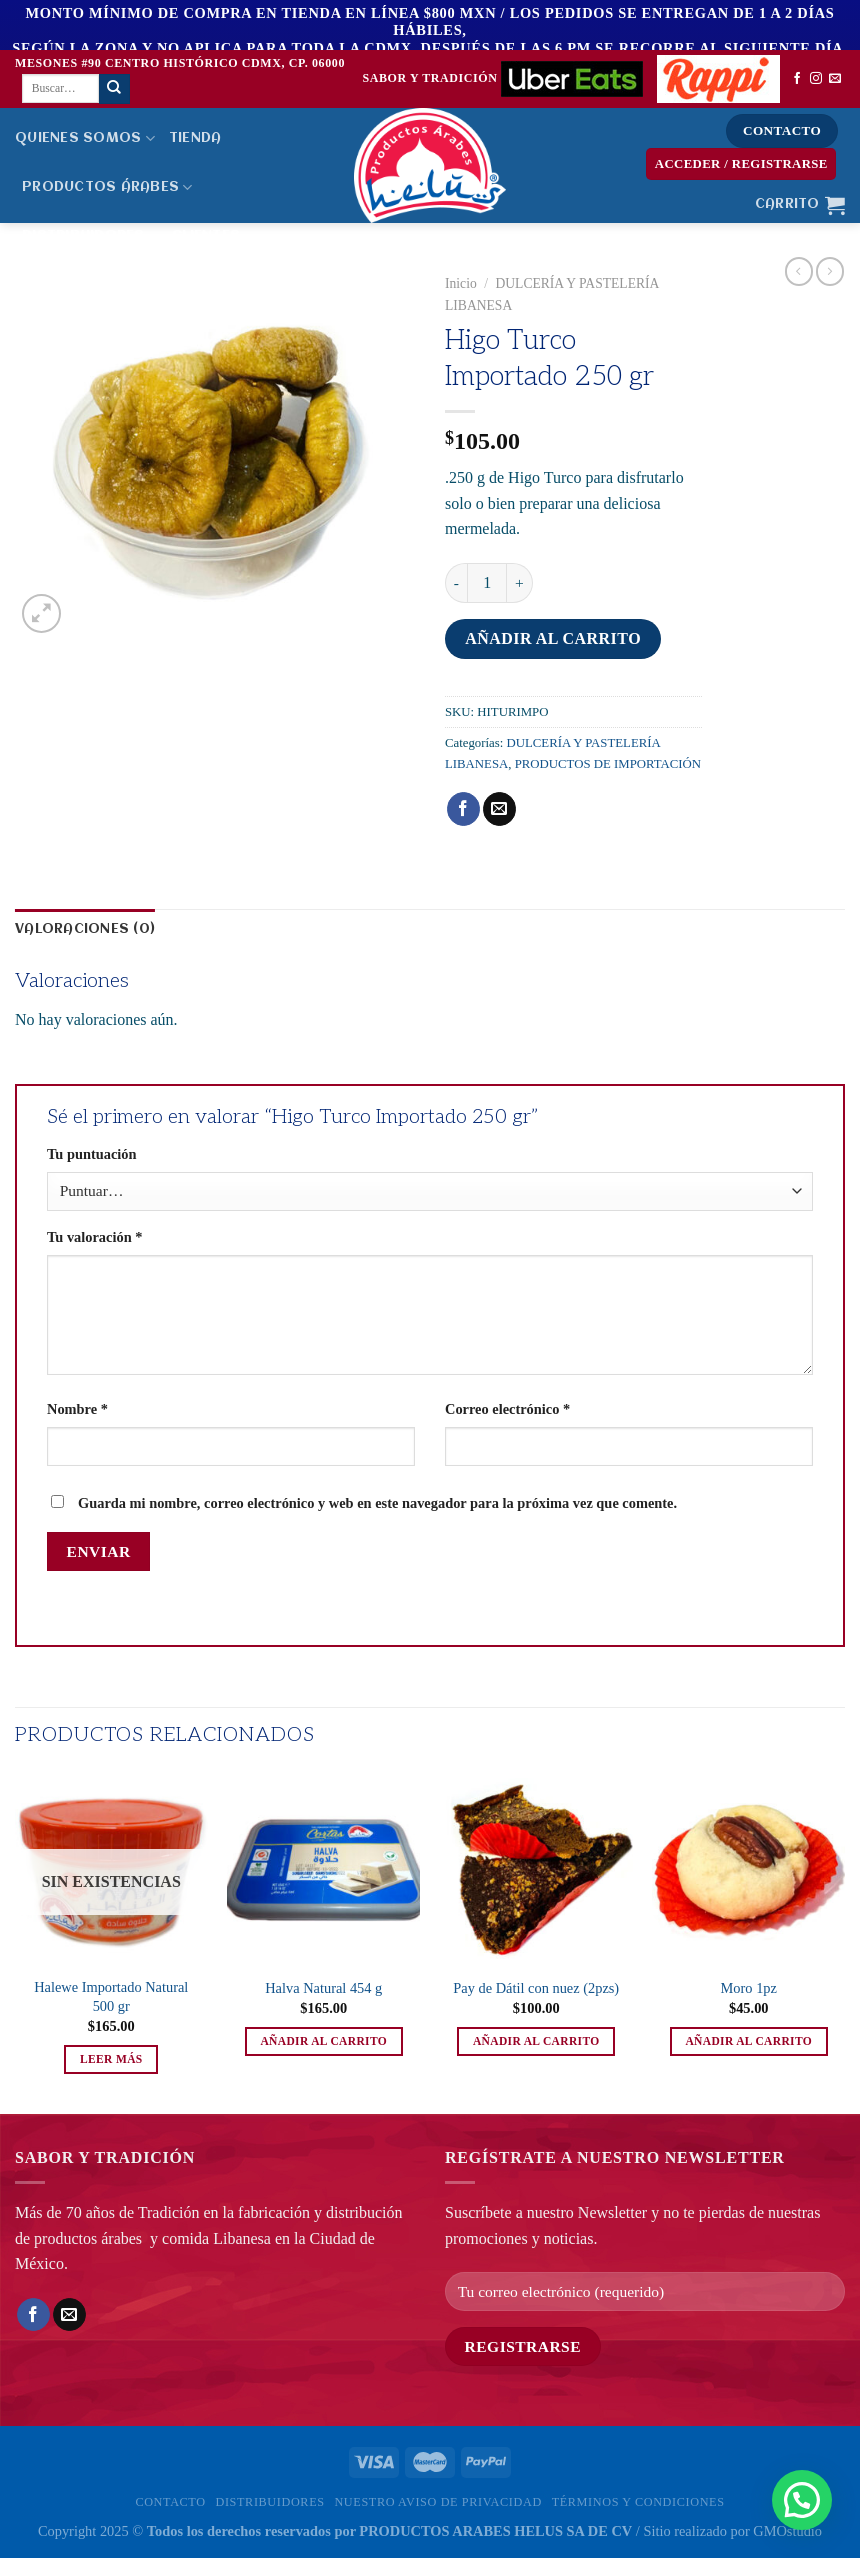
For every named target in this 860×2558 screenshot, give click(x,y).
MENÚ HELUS (68, 285)
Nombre (77, 1409)
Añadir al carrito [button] (323, 2041)
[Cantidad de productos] (487, 583)
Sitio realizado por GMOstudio (732, 2531)
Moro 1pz (749, 1988)
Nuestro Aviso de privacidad (437, 2502)
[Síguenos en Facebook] (797, 79)
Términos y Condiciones (638, 2502)
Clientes (213, 236)
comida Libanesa (216, 2238)
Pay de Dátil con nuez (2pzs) (536, 1988)
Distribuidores (90, 236)
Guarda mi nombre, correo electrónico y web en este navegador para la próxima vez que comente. (377, 1503)
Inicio (461, 283)
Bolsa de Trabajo (200, 285)
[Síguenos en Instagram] (816, 79)
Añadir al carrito (553, 638)
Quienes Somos (85, 138)
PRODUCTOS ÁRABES (107, 187)
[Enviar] (114, 89)
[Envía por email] (499, 809)
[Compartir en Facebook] (463, 809)
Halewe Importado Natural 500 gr (111, 1996)
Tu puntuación (91, 1154)
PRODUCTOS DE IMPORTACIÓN (608, 764)
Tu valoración (94, 1237)
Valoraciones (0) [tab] (85, 929)
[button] (802, 2500)
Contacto (170, 2502)
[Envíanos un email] (835, 79)
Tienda (195, 138)
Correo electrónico (507, 1409)
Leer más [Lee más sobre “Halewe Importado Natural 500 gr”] (111, 2059)
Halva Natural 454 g (323, 1988)
